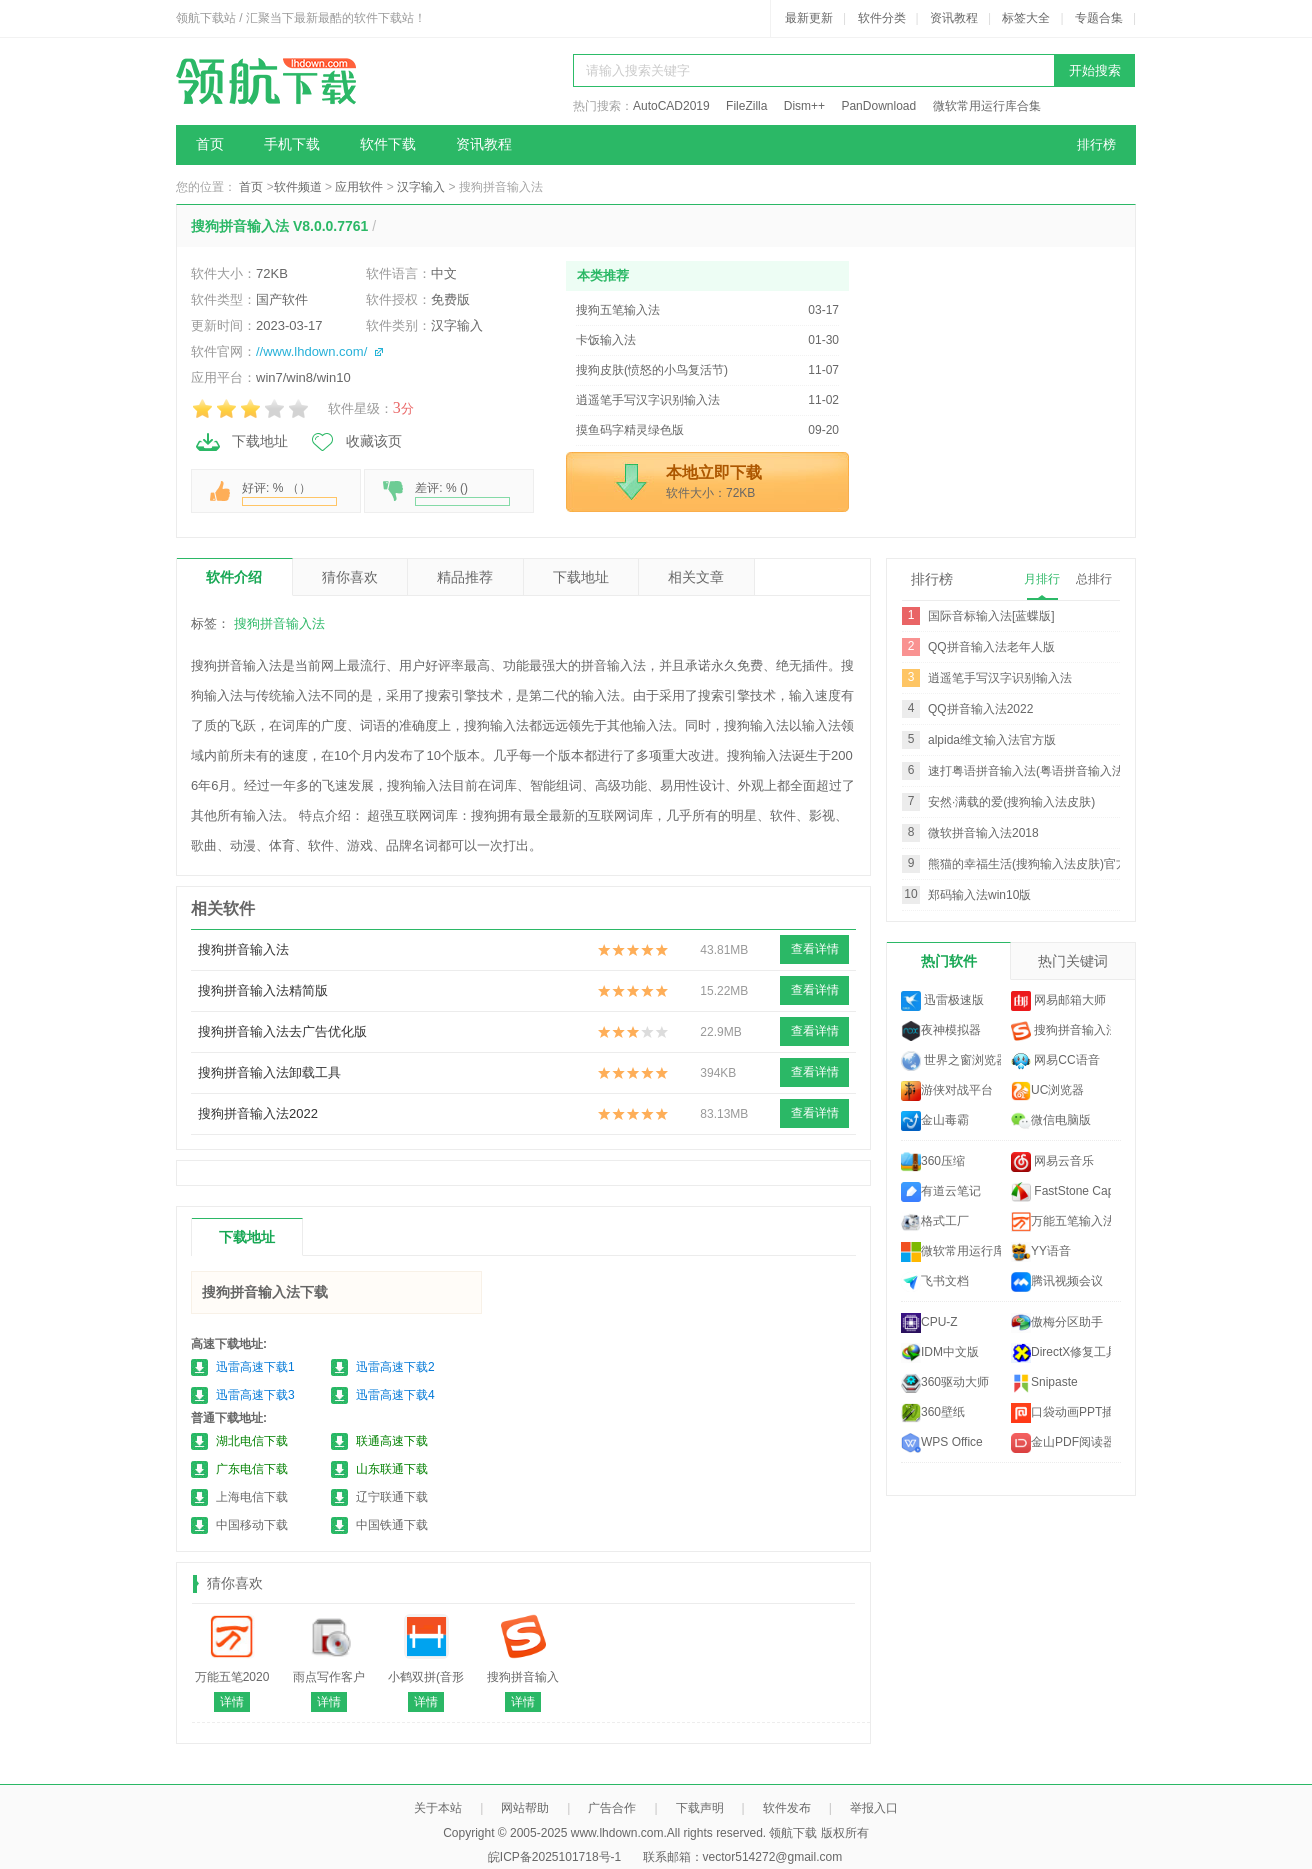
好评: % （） (289, 493)
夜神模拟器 (941, 1031)
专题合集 (1099, 18)
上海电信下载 (252, 1497)
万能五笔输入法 (1061, 1222)
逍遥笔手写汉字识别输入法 (1000, 678)
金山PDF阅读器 (1061, 1443)
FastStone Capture (1061, 1192)
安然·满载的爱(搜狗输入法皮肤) (1011, 802)
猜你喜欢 (350, 577)
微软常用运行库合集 (987, 106)
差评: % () (462, 493)
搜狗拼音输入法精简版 (263, 990)
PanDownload (878, 106)
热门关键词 (1073, 961)
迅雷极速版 (942, 1001)
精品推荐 (465, 577)
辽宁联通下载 (392, 1497)
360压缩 (933, 1162)
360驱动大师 (945, 1383)
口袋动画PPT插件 (1061, 1413)
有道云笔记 (941, 1192)
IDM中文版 (940, 1353)
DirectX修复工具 (1061, 1353)
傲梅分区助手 (1057, 1323)
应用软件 (359, 187)
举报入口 (874, 1808)
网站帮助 (525, 1808)
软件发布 (787, 1808)
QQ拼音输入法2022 (980, 709)
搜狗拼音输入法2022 (258, 1113)
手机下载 (292, 144)
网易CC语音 (1055, 1061)
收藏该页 (355, 442)
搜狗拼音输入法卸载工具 (269, 1072)
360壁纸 (933, 1413)
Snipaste (1044, 1383)
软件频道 (298, 187)
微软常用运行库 (951, 1252)
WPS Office (942, 1443)
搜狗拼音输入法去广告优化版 (282, 1031)
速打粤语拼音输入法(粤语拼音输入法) (1028, 771)
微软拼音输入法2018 (983, 833)
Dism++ (804, 106)
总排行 (1094, 579)
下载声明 (700, 1808)
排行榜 (1096, 144)
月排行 (1042, 579)
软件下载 (388, 144)
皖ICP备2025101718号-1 (554, 1857)
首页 (210, 144)
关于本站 (438, 1808)
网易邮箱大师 (1058, 1001)
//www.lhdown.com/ (311, 351)
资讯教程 (954, 18)
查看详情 (815, 949)
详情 (232, 1702)
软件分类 (882, 18)
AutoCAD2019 (671, 106)
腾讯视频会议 (1057, 1282)
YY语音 (1041, 1252)
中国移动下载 (252, 1525)
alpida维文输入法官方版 (992, 740)
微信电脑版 (1051, 1121)
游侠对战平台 (947, 1091)
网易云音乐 (1052, 1162)
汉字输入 (421, 187)
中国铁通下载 (392, 1525)
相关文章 (696, 577)
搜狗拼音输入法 (279, 623)
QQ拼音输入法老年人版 (991, 647)
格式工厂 (935, 1222)
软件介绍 (234, 577)
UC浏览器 (1047, 1091)
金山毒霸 (935, 1121)
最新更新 (809, 18)
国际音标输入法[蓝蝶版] (991, 616)
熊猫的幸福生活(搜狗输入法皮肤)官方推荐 (1040, 864)
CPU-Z (929, 1323)
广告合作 (612, 1808)
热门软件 (949, 961)
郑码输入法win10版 (979, 895)
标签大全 (1026, 18)
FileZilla (746, 106)
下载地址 (241, 442)
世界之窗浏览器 (951, 1061)
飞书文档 (935, 1282)
